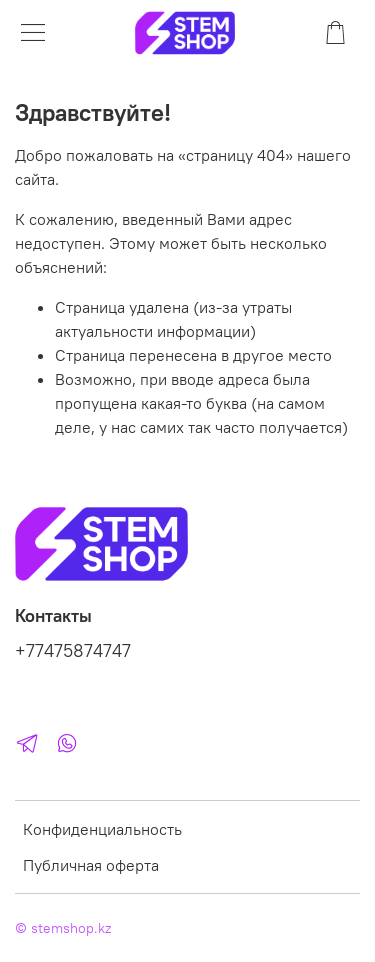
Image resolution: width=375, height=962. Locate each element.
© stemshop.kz (63, 928)
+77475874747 (73, 651)
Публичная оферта (91, 865)
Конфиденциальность (102, 829)
